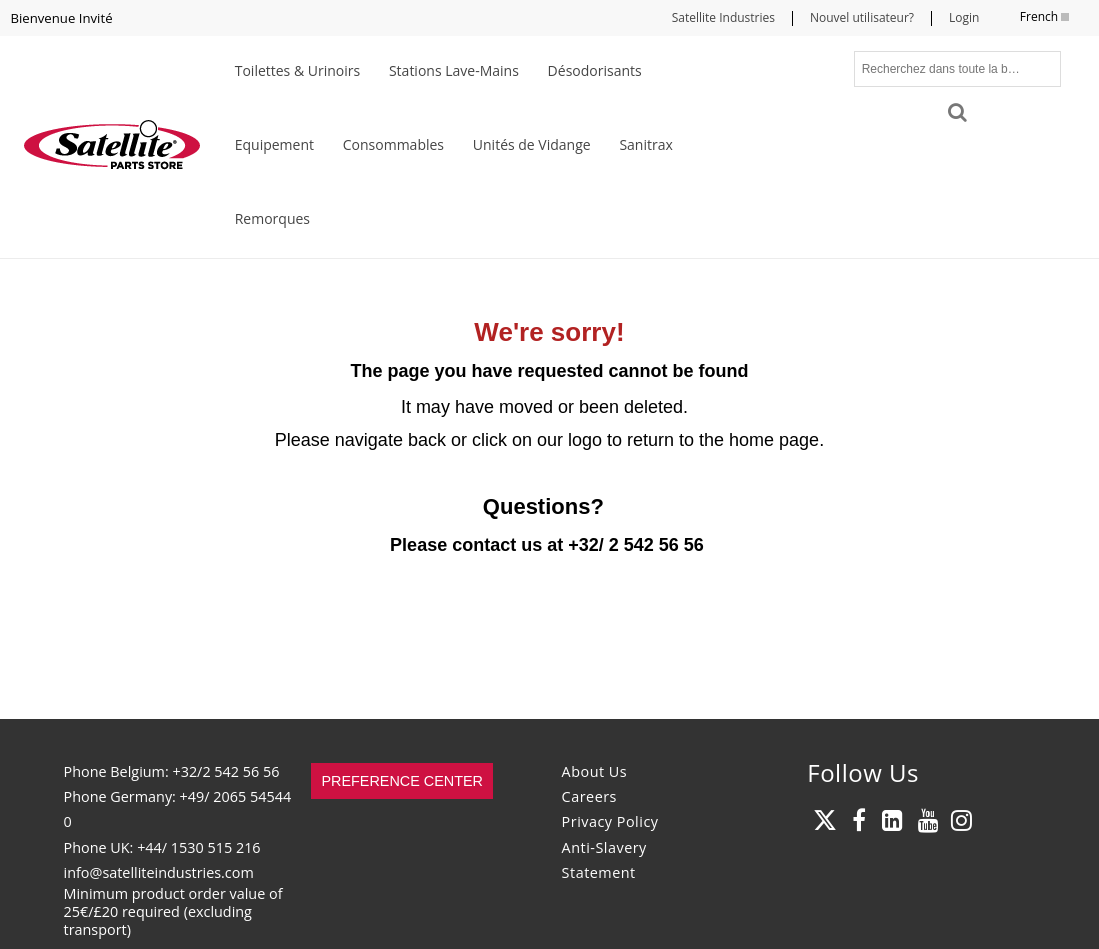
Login (964, 17)
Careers (589, 796)
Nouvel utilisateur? (862, 17)
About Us (595, 771)
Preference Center (402, 781)
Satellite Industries (723, 17)
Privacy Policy (610, 821)
